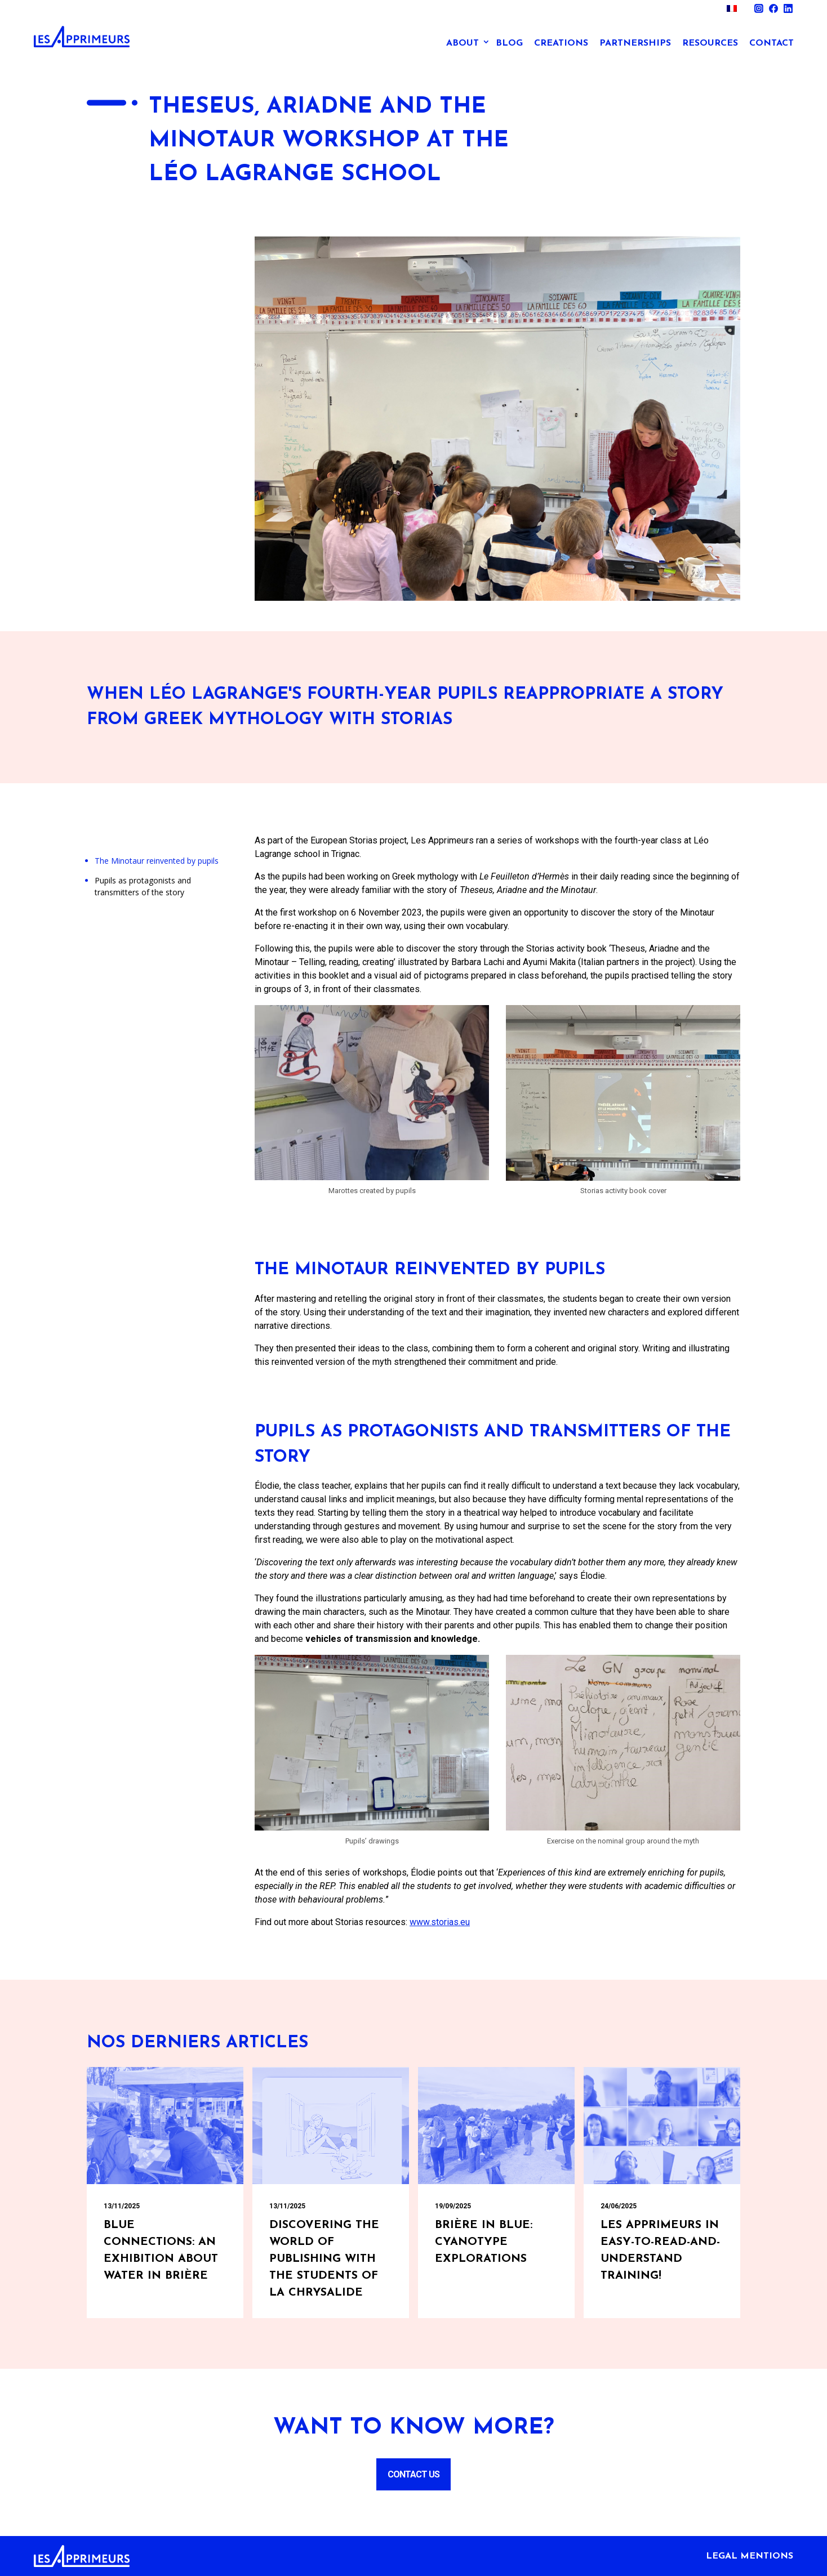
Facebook (773, 8)
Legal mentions (749, 2556)
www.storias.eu (440, 1922)
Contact (771, 43)
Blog (509, 43)
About (462, 43)
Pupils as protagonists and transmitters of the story (143, 886)
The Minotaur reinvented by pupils (157, 860)
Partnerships (635, 43)
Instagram (759, 8)
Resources (710, 43)
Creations (561, 43)
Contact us (413, 2474)
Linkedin (788, 8)
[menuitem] (732, 8)
